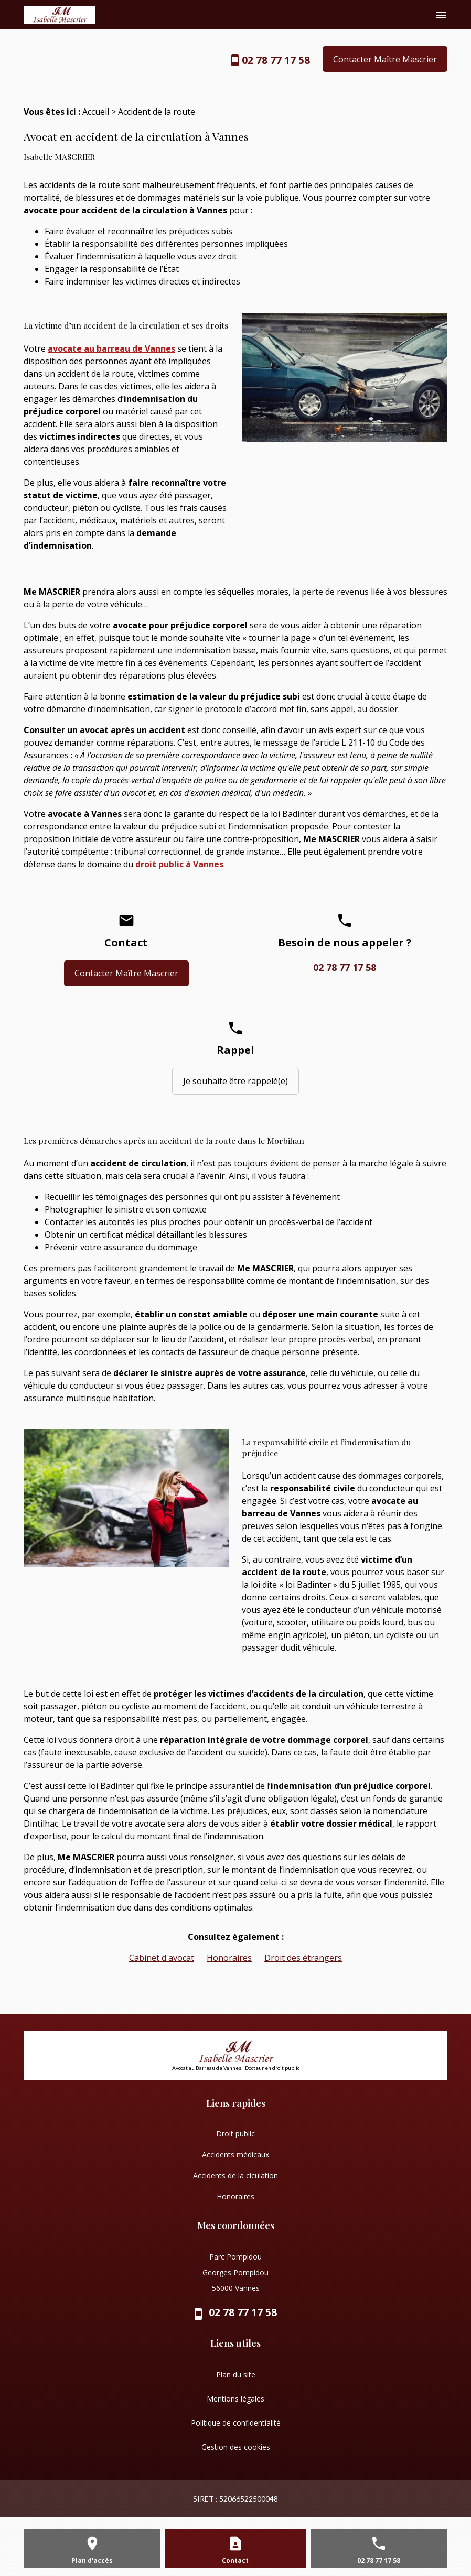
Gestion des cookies (235, 2447)
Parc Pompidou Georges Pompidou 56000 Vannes (235, 2272)
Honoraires (229, 1957)
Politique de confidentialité (236, 2423)
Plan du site (235, 2374)
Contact (235, 2560)
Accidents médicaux (235, 2154)
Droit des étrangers (303, 1957)
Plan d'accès (92, 2560)
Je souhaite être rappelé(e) (235, 1081)
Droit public (235, 2133)
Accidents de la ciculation (235, 2175)
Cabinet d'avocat (161, 1957)
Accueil (95, 111)
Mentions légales (235, 2399)
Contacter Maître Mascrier (385, 59)
